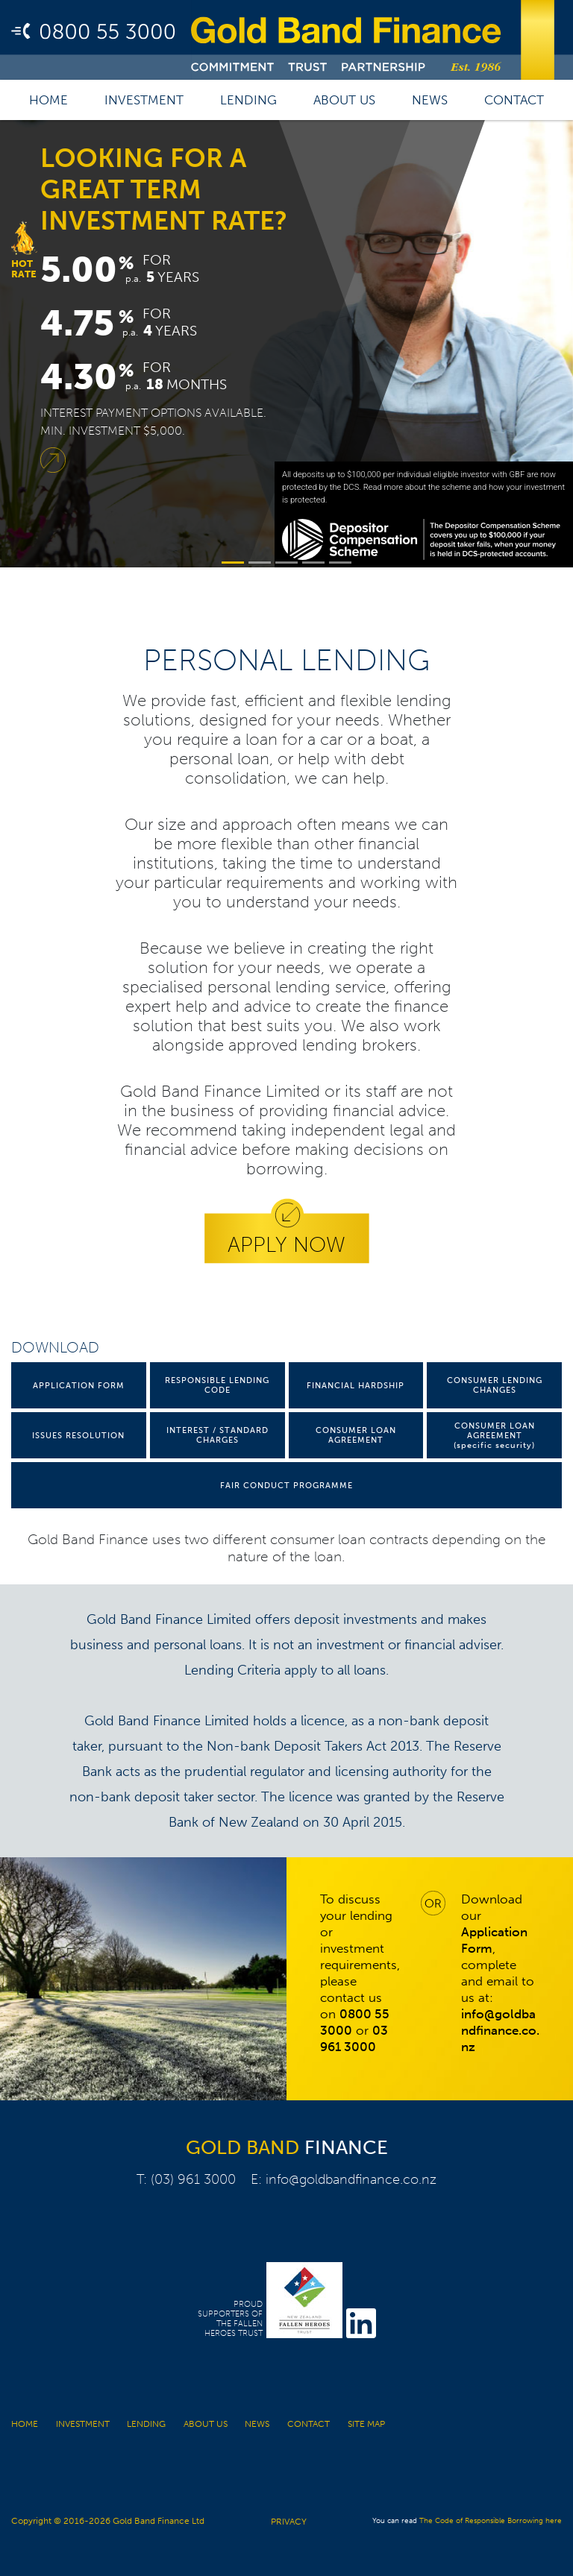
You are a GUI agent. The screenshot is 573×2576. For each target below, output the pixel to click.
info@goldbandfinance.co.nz (351, 2179)
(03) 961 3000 (193, 2179)
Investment (144, 99)
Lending (248, 99)
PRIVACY (289, 2521)
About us (344, 99)
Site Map (366, 2424)
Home (48, 99)
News (430, 99)
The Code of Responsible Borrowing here (490, 2520)
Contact (514, 99)
